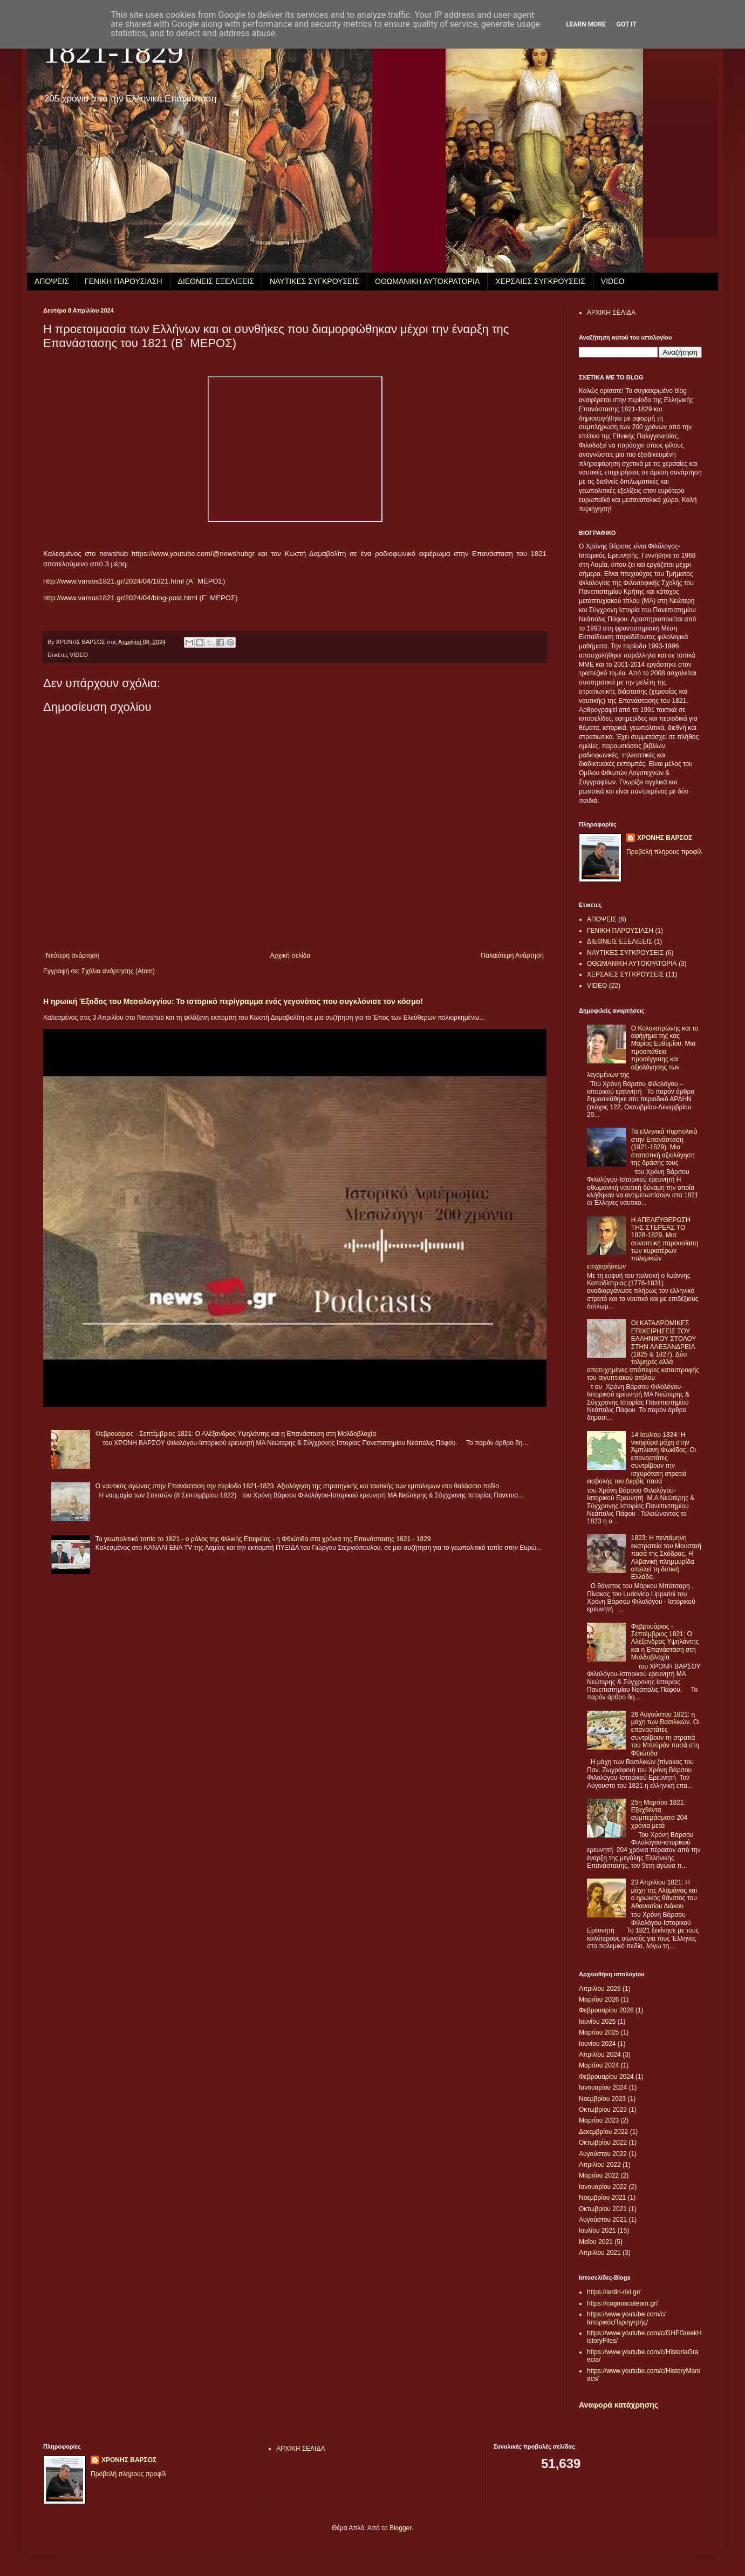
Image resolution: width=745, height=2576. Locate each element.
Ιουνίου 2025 (597, 2021)
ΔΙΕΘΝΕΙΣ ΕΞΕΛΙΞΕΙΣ (216, 281)
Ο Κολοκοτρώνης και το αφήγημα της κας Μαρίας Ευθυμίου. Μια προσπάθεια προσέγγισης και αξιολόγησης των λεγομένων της (642, 1052)
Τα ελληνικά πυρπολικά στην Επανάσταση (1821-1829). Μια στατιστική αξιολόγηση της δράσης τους (664, 1147)
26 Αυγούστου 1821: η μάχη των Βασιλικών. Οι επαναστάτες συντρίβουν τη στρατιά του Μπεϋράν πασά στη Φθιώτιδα (665, 1734)
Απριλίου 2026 (600, 1988)
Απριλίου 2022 (600, 2164)
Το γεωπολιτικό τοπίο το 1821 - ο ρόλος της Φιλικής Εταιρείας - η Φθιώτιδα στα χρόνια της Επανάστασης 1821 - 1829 (263, 1539)
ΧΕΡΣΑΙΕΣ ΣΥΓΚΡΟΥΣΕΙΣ (540, 281)
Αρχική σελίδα (290, 955)
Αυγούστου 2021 (603, 2220)
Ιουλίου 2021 (597, 2230)
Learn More (586, 24)
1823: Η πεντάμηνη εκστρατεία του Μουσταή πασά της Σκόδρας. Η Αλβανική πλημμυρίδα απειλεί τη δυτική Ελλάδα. (666, 1557)
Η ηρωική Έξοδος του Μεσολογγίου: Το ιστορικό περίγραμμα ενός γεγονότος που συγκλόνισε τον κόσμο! (233, 1001)
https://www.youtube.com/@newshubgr (193, 554)
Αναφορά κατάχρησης (618, 2405)
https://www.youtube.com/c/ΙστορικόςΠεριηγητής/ (626, 2318)
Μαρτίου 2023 (599, 2120)
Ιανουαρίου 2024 (603, 2087)
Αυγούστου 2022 (603, 2154)
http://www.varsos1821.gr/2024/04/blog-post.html (120, 598)
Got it (627, 24)
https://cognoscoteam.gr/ (622, 2303)
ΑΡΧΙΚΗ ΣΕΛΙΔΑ (611, 312)
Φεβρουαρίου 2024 (606, 2076)
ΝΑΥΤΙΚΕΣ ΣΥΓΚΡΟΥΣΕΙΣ (314, 281)
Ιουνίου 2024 (597, 2044)
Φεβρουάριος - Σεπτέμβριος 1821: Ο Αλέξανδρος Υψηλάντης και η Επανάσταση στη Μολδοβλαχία (235, 1434)
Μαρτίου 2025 (599, 2032)
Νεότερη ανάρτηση (72, 955)
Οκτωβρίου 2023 (603, 2109)
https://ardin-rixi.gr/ (613, 2292)
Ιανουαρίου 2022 (603, 2187)
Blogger (400, 2528)
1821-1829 (113, 52)
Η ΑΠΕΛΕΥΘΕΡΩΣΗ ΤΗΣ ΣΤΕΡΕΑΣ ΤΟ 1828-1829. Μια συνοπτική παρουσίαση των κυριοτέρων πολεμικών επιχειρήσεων (642, 1243)
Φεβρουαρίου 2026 (606, 2010)
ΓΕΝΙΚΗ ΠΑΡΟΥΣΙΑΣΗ (123, 281)
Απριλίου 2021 (600, 2252)
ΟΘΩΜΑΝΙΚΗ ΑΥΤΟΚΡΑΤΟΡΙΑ (427, 281)
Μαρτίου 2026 (599, 1999)
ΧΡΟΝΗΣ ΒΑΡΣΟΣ (664, 838)
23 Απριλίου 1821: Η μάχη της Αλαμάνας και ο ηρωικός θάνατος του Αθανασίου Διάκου (664, 1894)
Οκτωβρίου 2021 (603, 2209)
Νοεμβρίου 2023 (602, 2099)
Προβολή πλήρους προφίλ (664, 852)
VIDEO (613, 281)
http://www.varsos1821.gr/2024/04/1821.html (113, 581)
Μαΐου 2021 (596, 2242)
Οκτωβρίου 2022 (603, 2142)
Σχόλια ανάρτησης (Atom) (118, 971)
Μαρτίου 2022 (599, 2175)
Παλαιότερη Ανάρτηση (512, 955)
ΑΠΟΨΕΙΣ (52, 281)
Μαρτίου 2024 (599, 2065)
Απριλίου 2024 (600, 2054)
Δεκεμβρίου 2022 (603, 2132)
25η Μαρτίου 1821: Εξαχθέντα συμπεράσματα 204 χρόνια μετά (659, 1814)
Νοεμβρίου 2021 (602, 2197)
